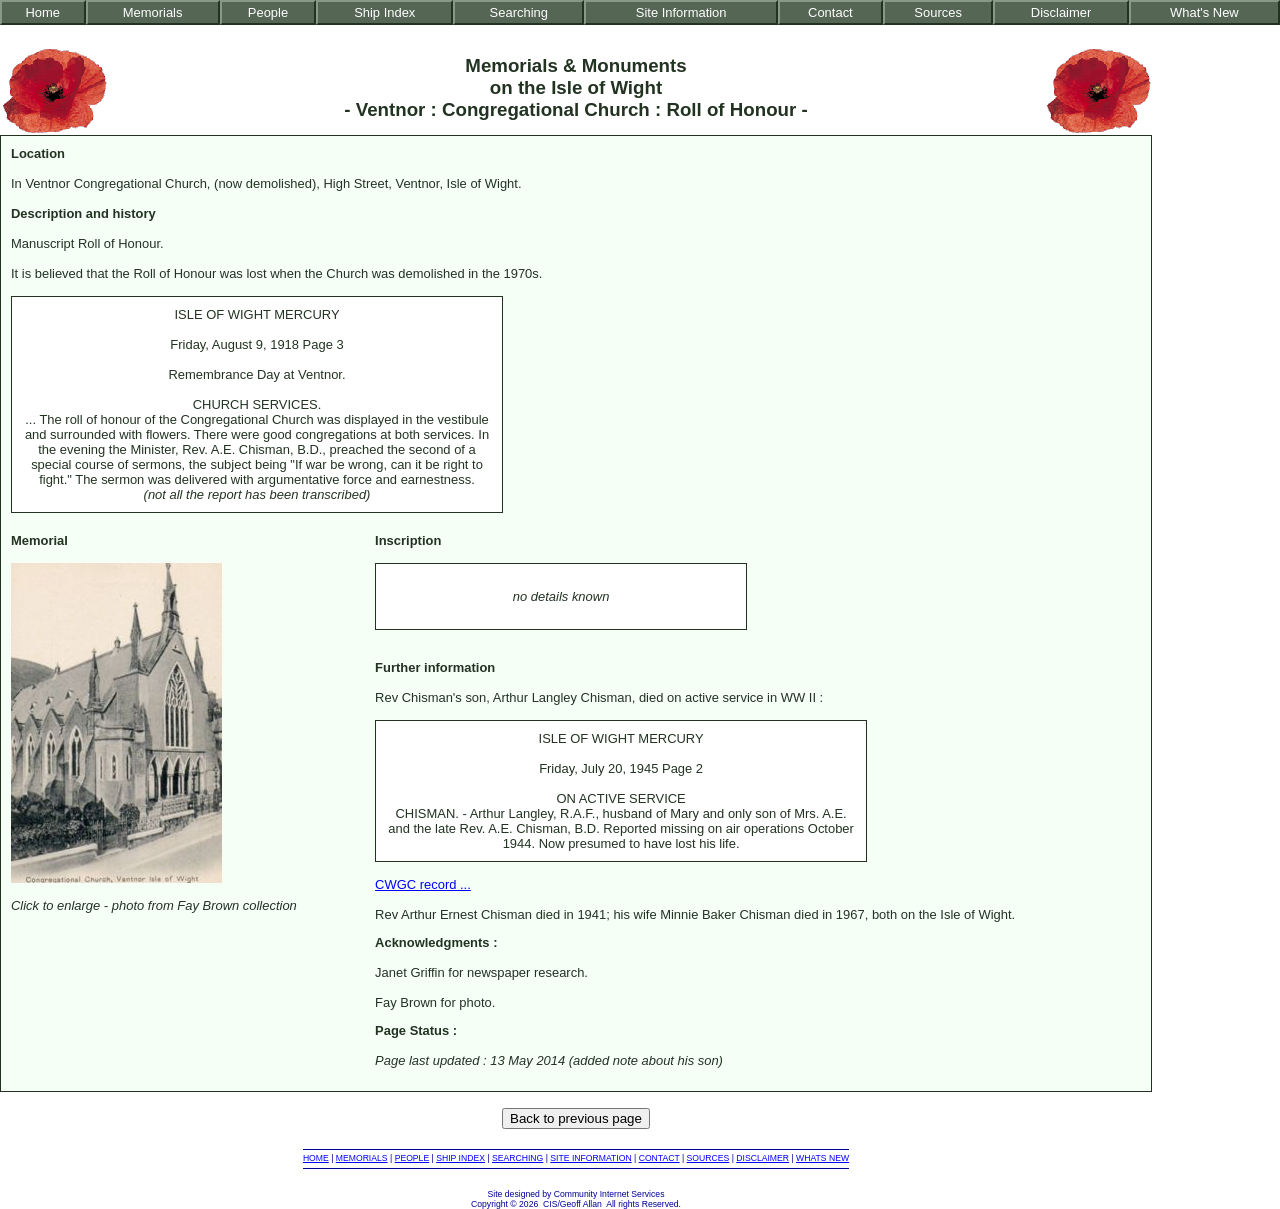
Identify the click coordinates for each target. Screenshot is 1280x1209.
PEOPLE (412, 1158)
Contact (830, 12)
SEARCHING (517, 1158)
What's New (1204, 12)
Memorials (153, 12)
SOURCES (708, 1158)
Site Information (681, 12)
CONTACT (659, 1158)
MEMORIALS (362, 1158)
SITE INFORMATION (590, 1158)
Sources (938, 12)
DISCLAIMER (762, 1158)
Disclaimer (1061, 12)
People (268, 12)
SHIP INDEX (460, 1158)
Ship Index (384, 12)
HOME (316, 1158)
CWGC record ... (423, 884)
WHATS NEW (822, 1158)
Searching (519, 12)
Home (43, 12)
